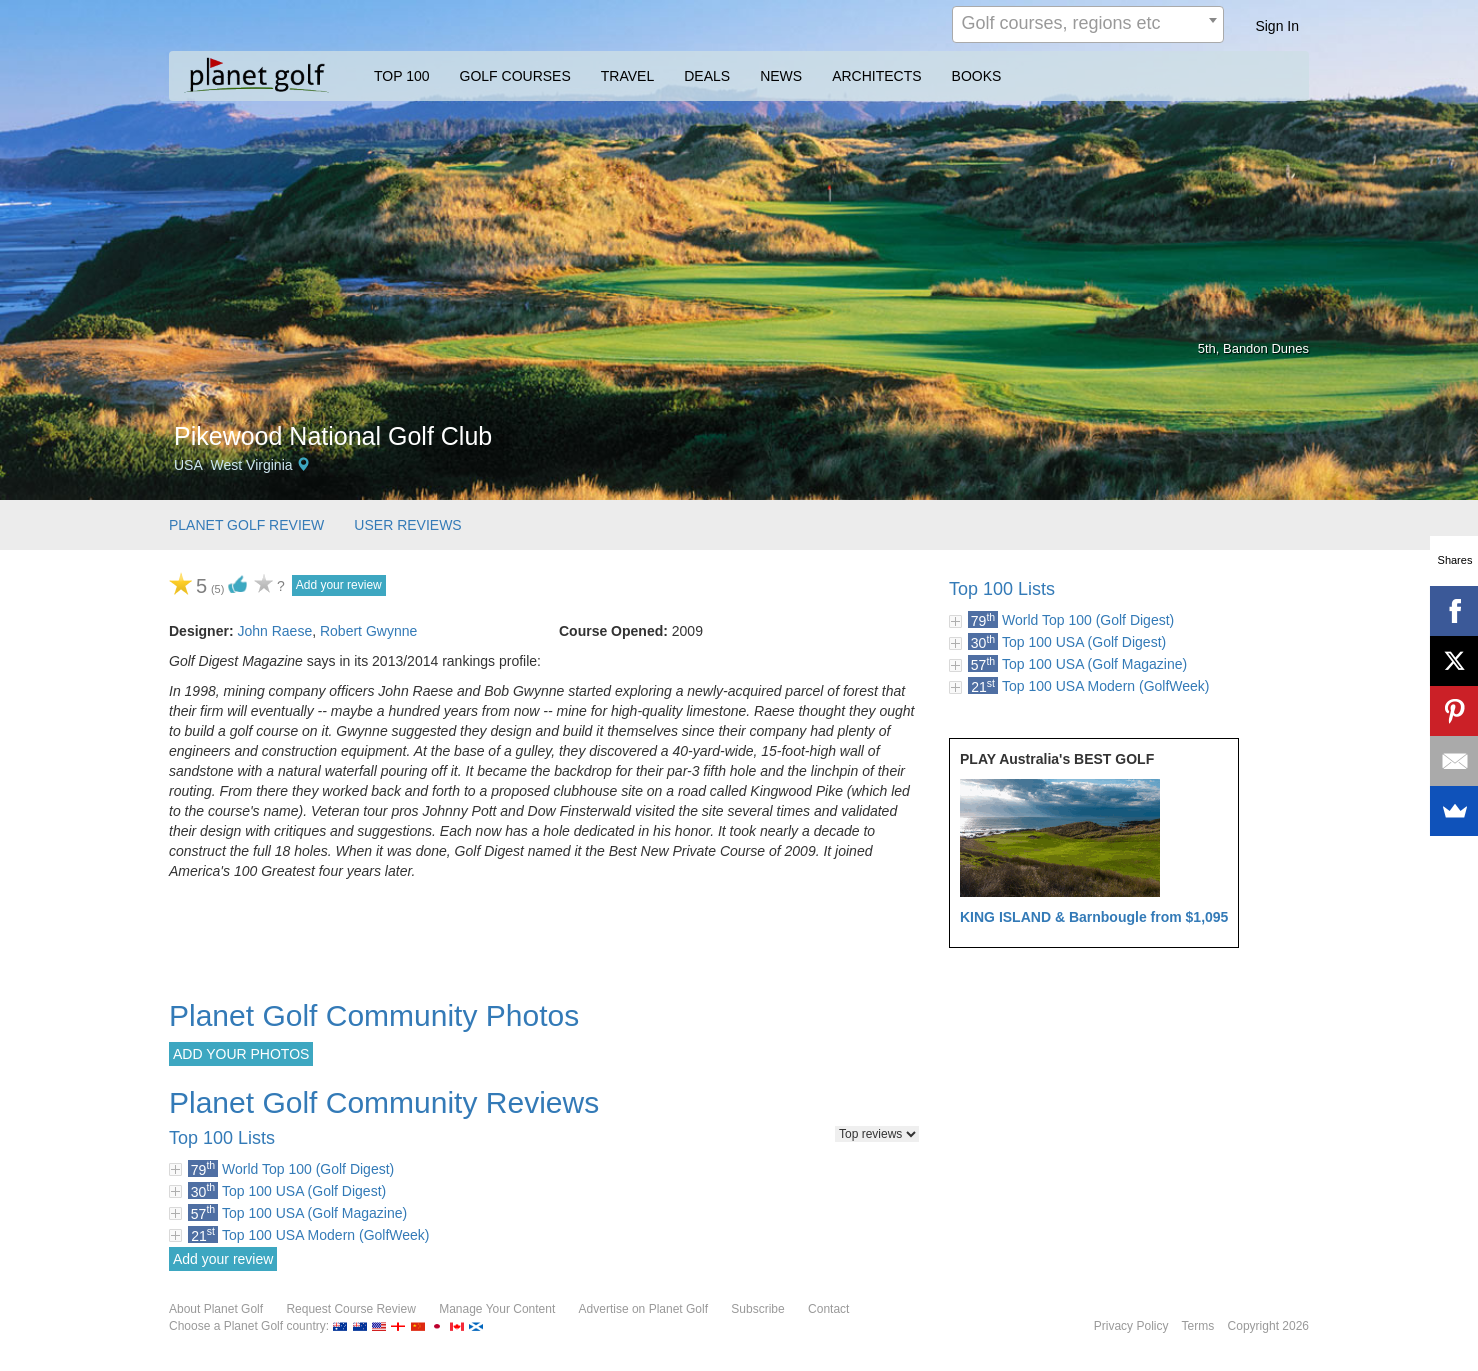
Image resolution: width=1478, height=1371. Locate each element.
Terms (1198, 1326)
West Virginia (252, 465)
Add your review (339, 585)
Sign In (1277, 26)
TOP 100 (402, 76)
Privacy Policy (1131, 1326)
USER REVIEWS (407, 525)
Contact (828, 1309)
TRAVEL (627, 76)
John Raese (274, 631)
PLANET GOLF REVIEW (246, 525)
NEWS (781, 76)
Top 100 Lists (1002, 589)
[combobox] (1088, 24)
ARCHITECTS (876, 76)
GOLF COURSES (515, 76)
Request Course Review (350, 1309)
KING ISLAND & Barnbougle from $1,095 (1094, 917)
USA (188, 465)
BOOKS (977, 76)
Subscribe (757, 1309)
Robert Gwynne (368, 631)
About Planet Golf (216, 1309)
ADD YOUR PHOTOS (241, 1054)
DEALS (707, 76)
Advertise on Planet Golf (643, 1309)
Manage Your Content (497, 1309)
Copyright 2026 (1268, 1326)
